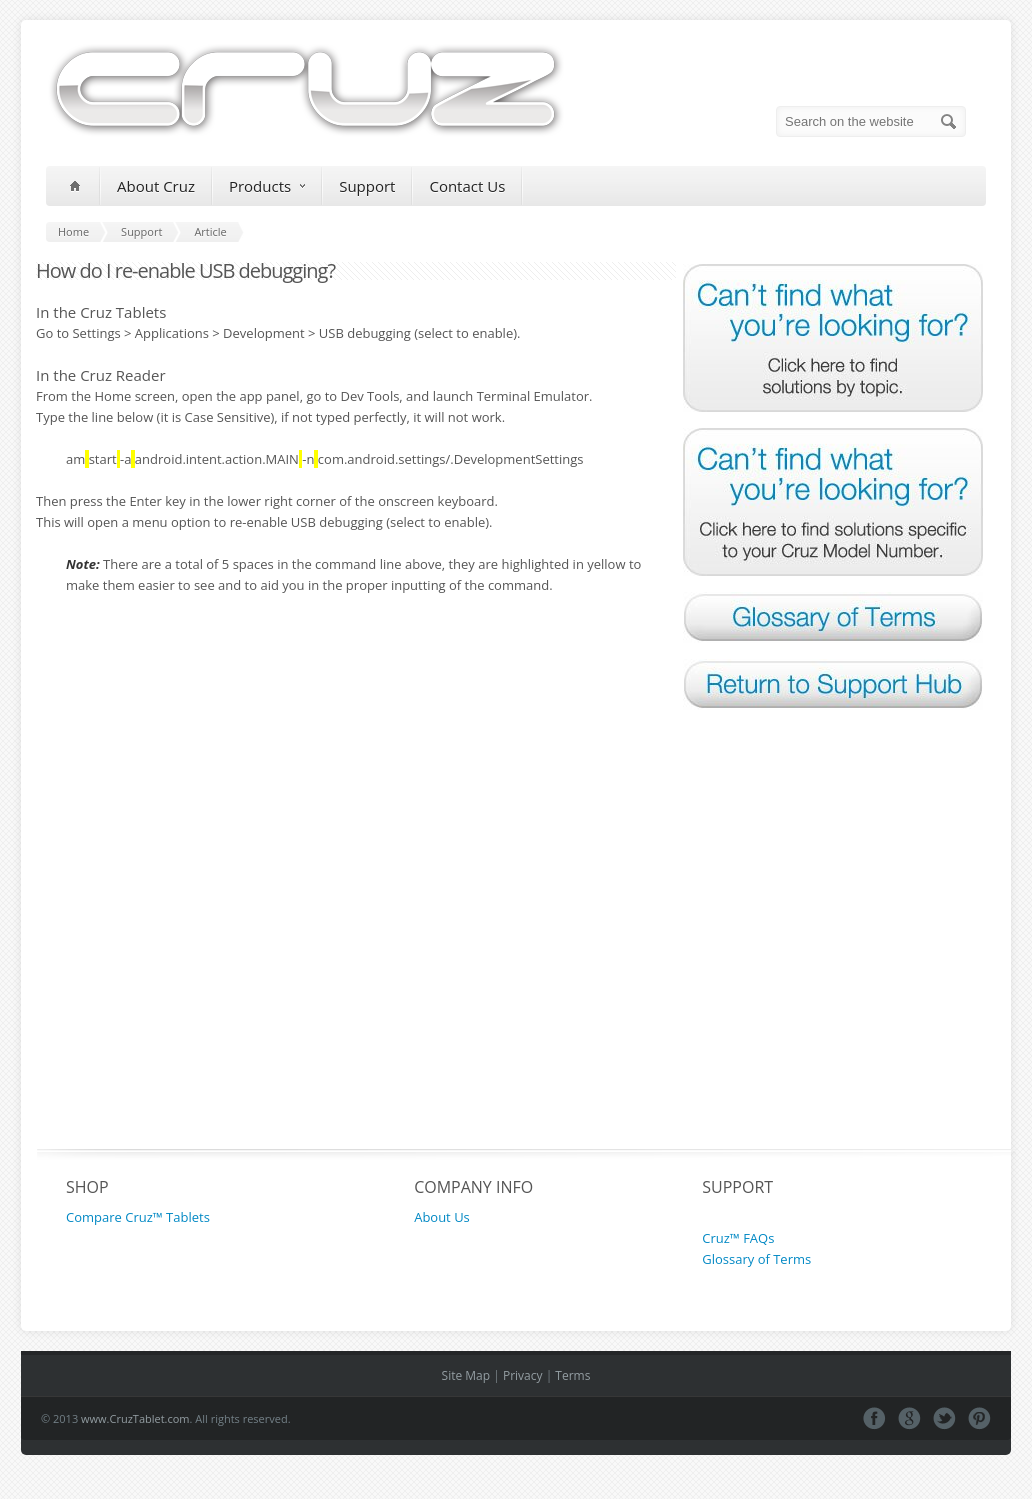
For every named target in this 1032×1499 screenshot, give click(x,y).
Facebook (874, 1418)
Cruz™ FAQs (738, 1238)
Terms (572, 1375)
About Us (442, 1217)
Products (267, 186)
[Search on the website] (871, 121)
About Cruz (156, 186)
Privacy (523, 1375)
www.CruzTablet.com (135, 1418)
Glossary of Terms (756, 1259)
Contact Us (467, 186)
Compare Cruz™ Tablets (138, 1217)
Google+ (909, 1418)
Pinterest (979, 1418)
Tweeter (944, 1418)
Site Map (466, 1375)
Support (367, 186)
